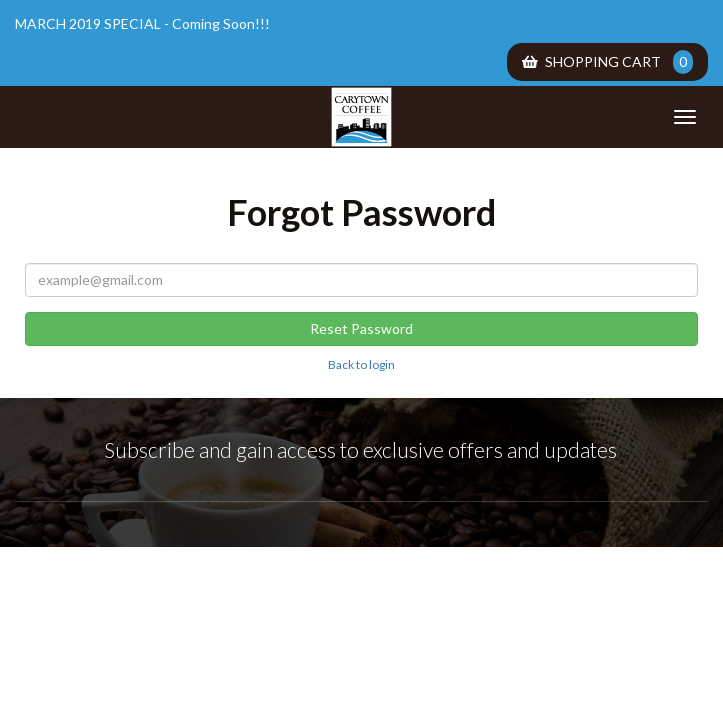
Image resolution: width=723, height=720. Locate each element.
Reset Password (361, 328)
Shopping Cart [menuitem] (607, 62)
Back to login (361, 364)
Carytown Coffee (362, 117)
